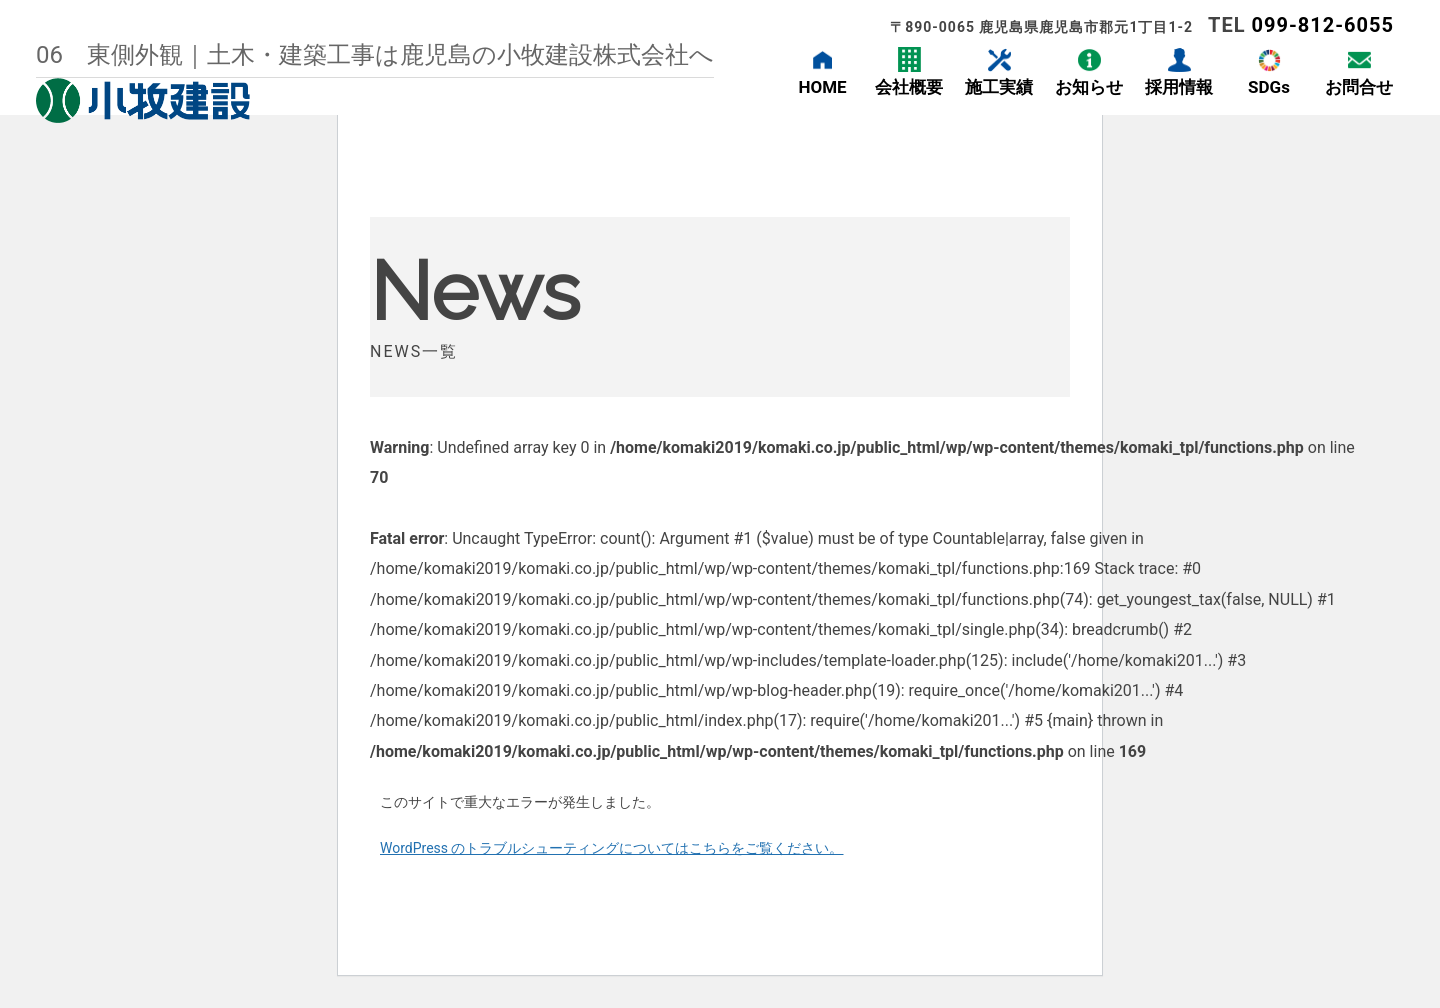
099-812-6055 (1322, 25)
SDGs (1269, 87)
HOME (822, 87)
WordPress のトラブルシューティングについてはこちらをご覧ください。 (612, 848)
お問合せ (1359, 87)
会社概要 (909, 87)
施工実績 (999, 87)
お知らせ (1089, 87)
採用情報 (1179, 87)
